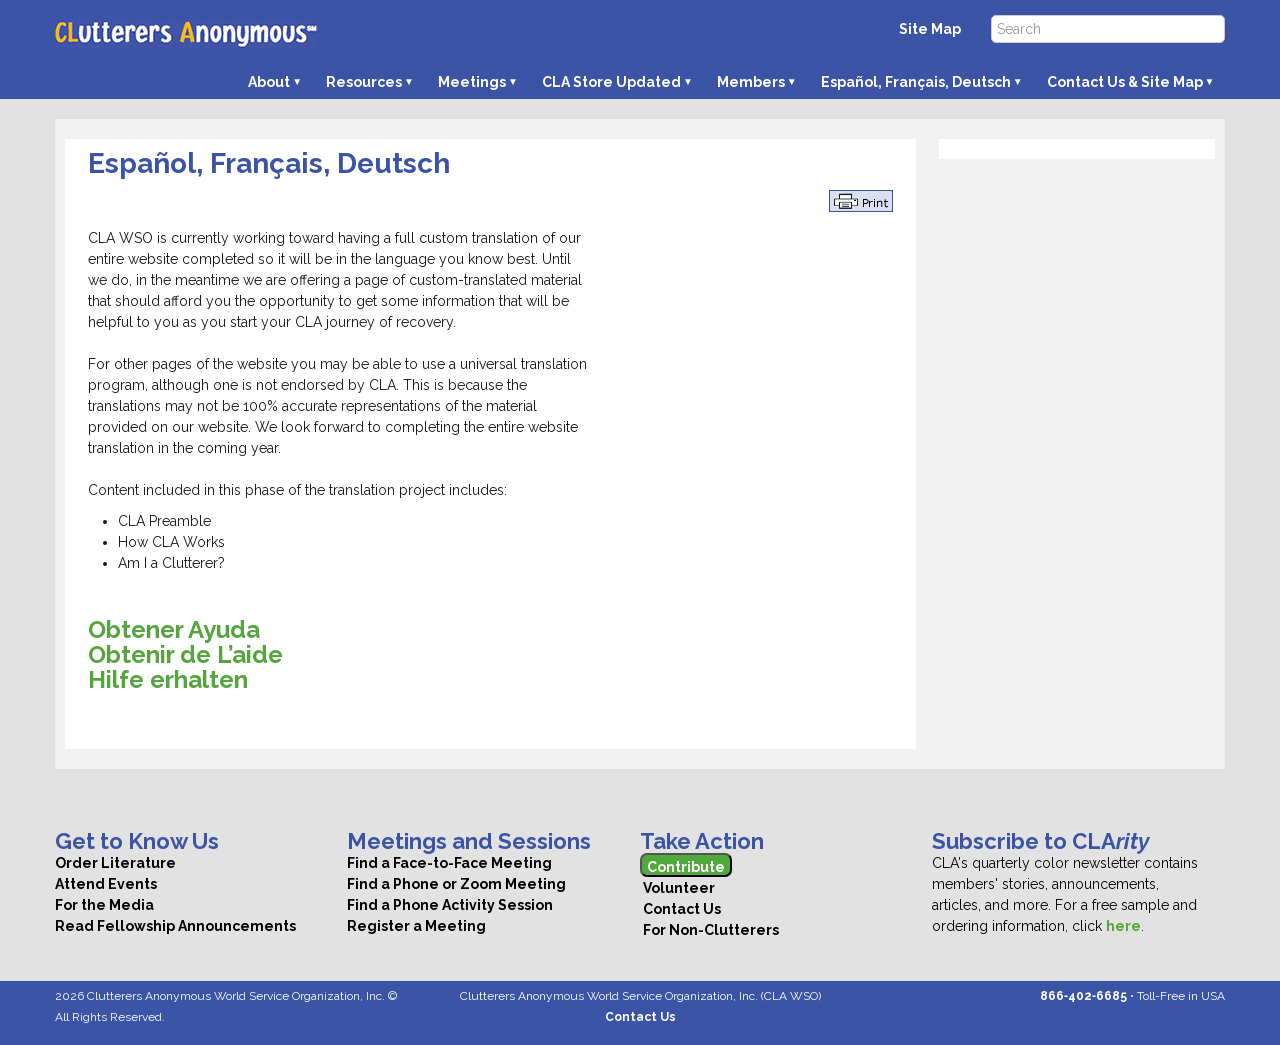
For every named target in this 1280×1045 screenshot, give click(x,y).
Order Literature (115, 863)
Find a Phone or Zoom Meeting (456, 884)
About (269, 82)
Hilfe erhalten (168, 679)
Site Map (930, 29)
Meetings (472, 82)
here (1123, 926)
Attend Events (106, 884)
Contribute (686, 867)
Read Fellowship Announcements (175, 926)
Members (751, 82)
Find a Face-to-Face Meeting (449, 863)
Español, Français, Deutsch (916, 82)
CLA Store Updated (611, 82)
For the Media (104, 905)
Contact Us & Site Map (1125, 82)
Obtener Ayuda (174, 629)
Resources (364, 82)
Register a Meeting (416, 926)
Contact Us (680, 909)
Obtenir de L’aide (185, 654)
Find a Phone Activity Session (450, 905)
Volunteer (677, 888)
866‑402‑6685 (1083, 996)
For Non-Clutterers (709, 930)
